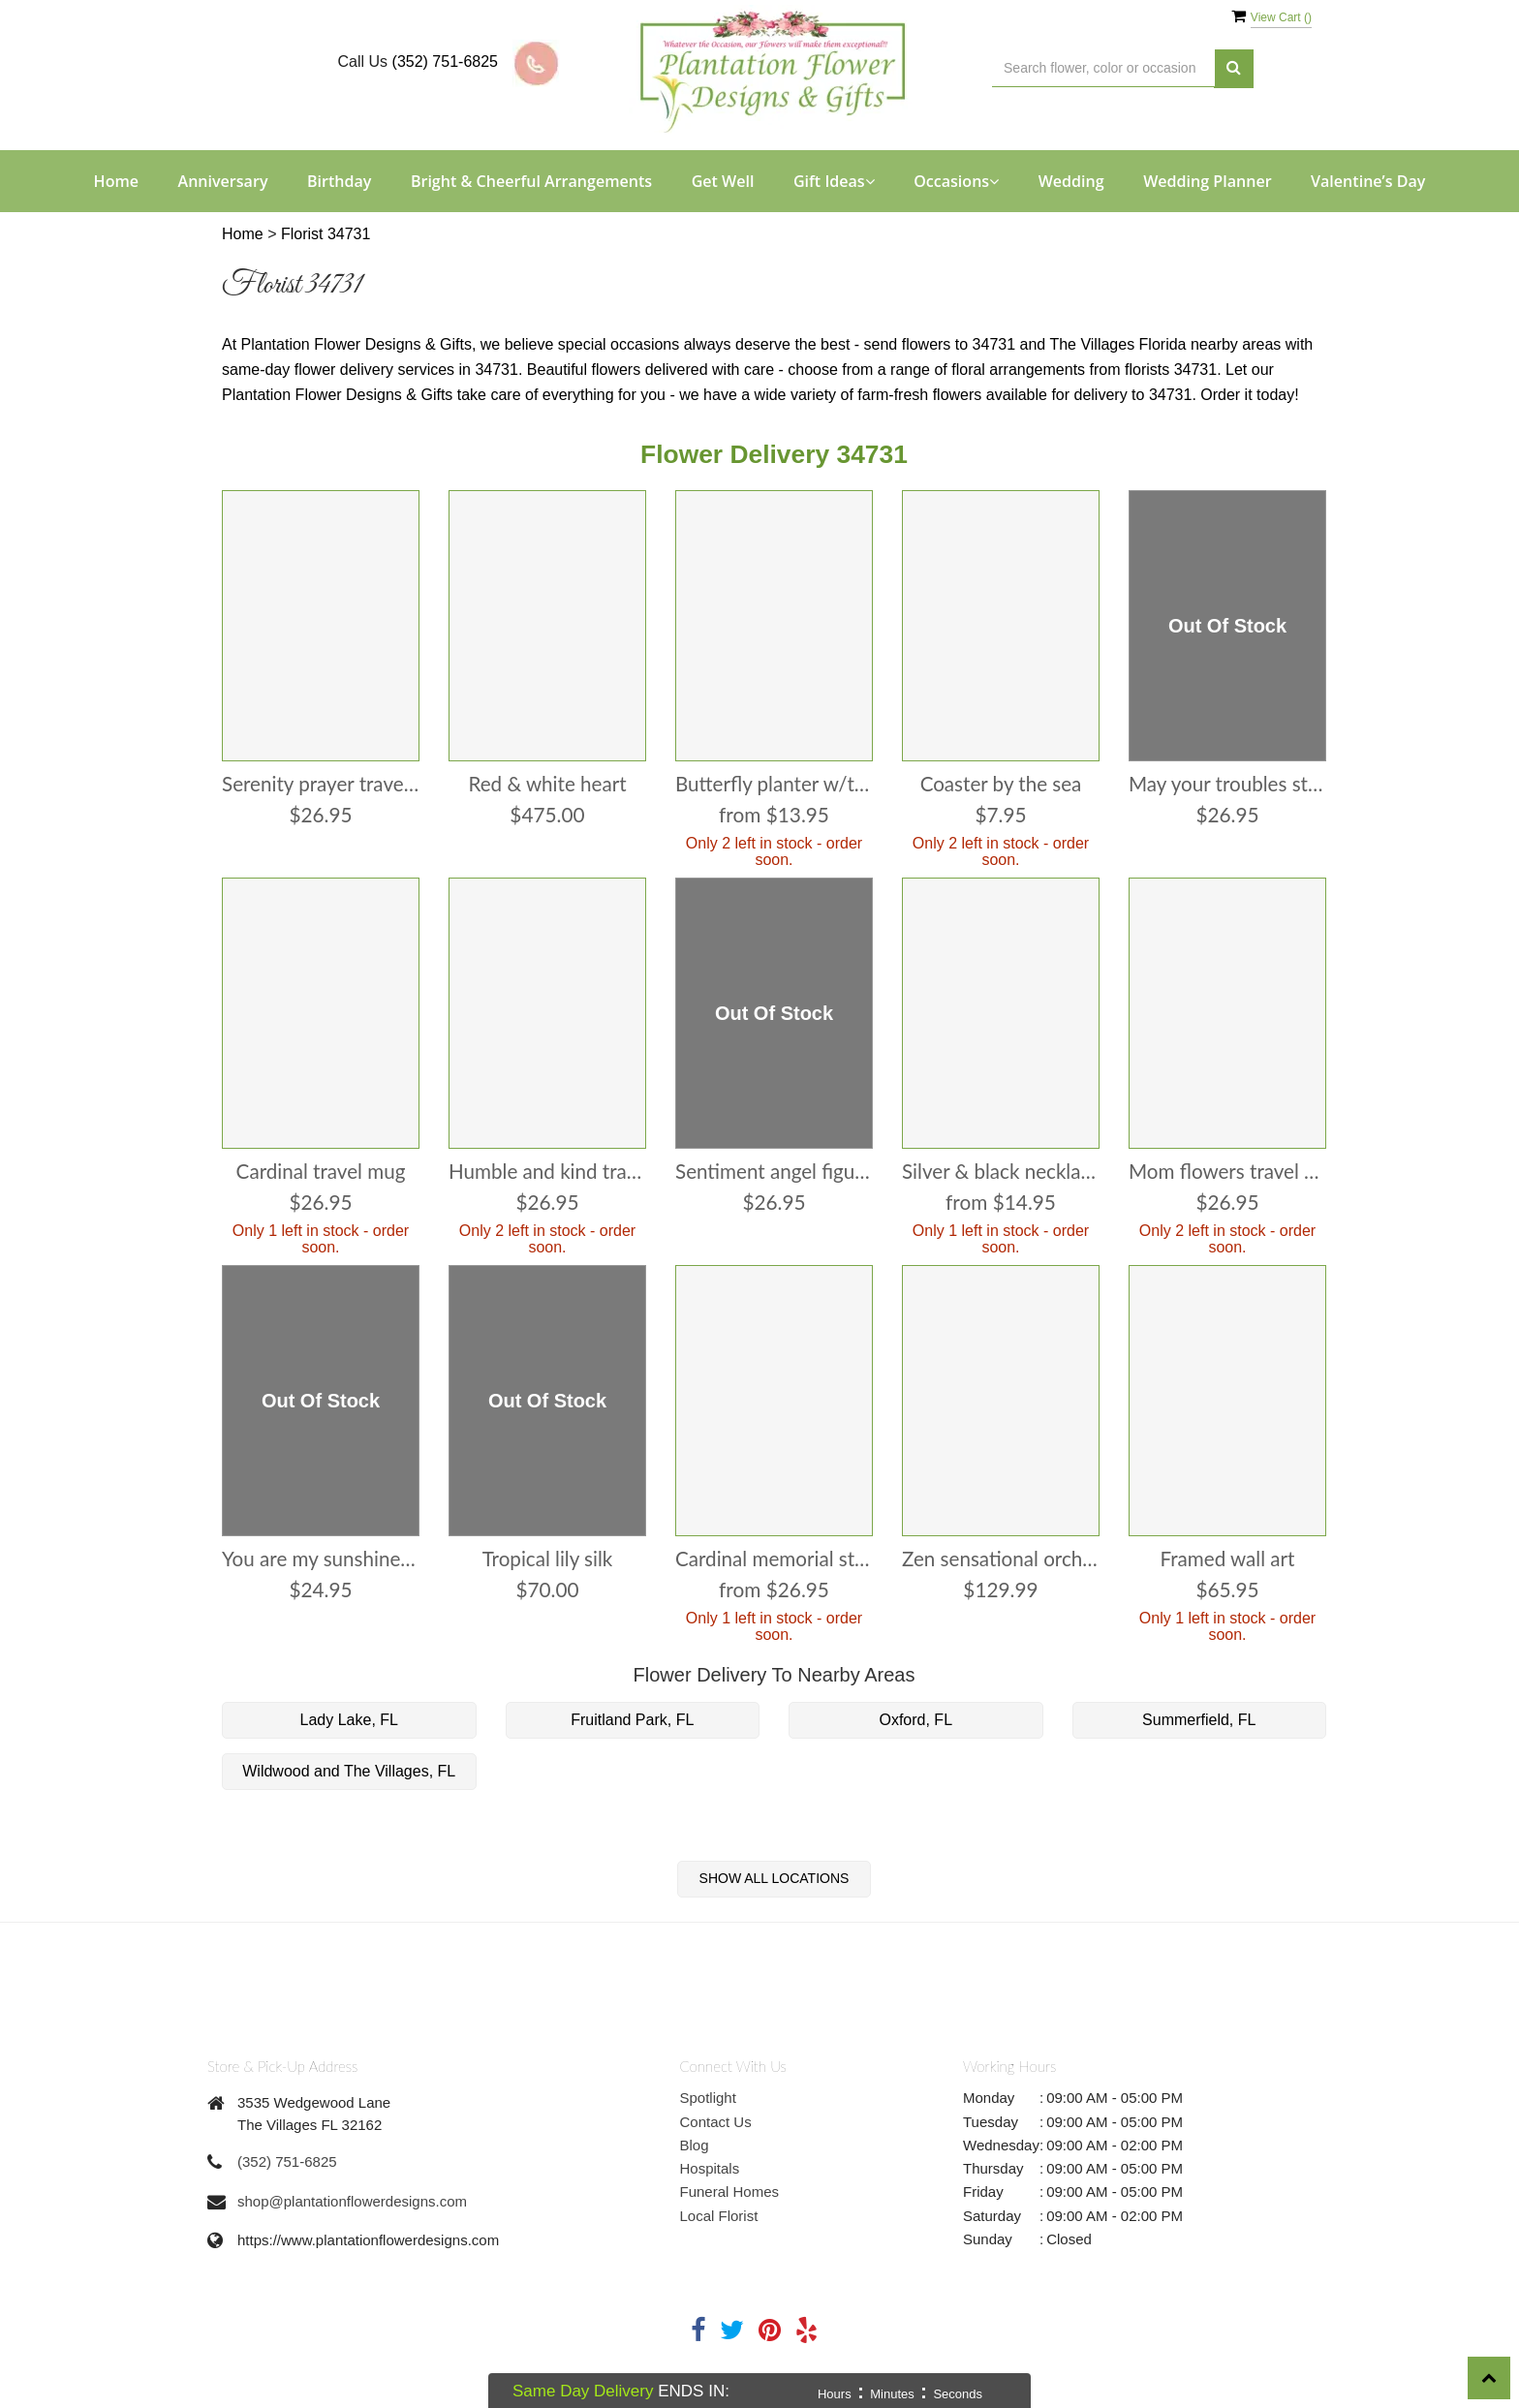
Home (116, 181)
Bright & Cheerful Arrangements (531, 181)
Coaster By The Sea (1000, 784)
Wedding (1071, 181)
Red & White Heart (548, 784)
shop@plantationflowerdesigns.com (352, 2201)
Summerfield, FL (1199, 1720)
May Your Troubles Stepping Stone (1227, 784)
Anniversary (223, 181)
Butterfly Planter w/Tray (774, 784)
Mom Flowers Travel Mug (1227, 1171)
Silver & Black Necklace (1001, 1171)
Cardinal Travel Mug (320, 1171)
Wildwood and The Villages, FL (348, 1771)
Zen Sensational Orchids (1001, 1559)
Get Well (723, 181)
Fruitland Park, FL (632, 1720)
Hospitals (710, 2168)
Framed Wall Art (1227, 1559)
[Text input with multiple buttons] (1103, 68)
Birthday (339, 181)
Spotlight (708, 2097)
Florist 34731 (326, 234)
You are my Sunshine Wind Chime (320, 1559)
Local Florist (719, 2215)
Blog (694, 2145)
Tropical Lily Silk (547, 1559)
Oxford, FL (915, 1720)
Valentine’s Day (1368, 181)
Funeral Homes (730, 2191)
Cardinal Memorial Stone (774, 1559)
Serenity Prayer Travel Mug (320, 784)
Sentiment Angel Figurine (774, 1171)
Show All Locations (774, 1878)
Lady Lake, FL (349, 1720)
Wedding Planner (1207, 181)
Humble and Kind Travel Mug (547, 1171)
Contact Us (716, 2122)
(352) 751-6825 (445, 61)
